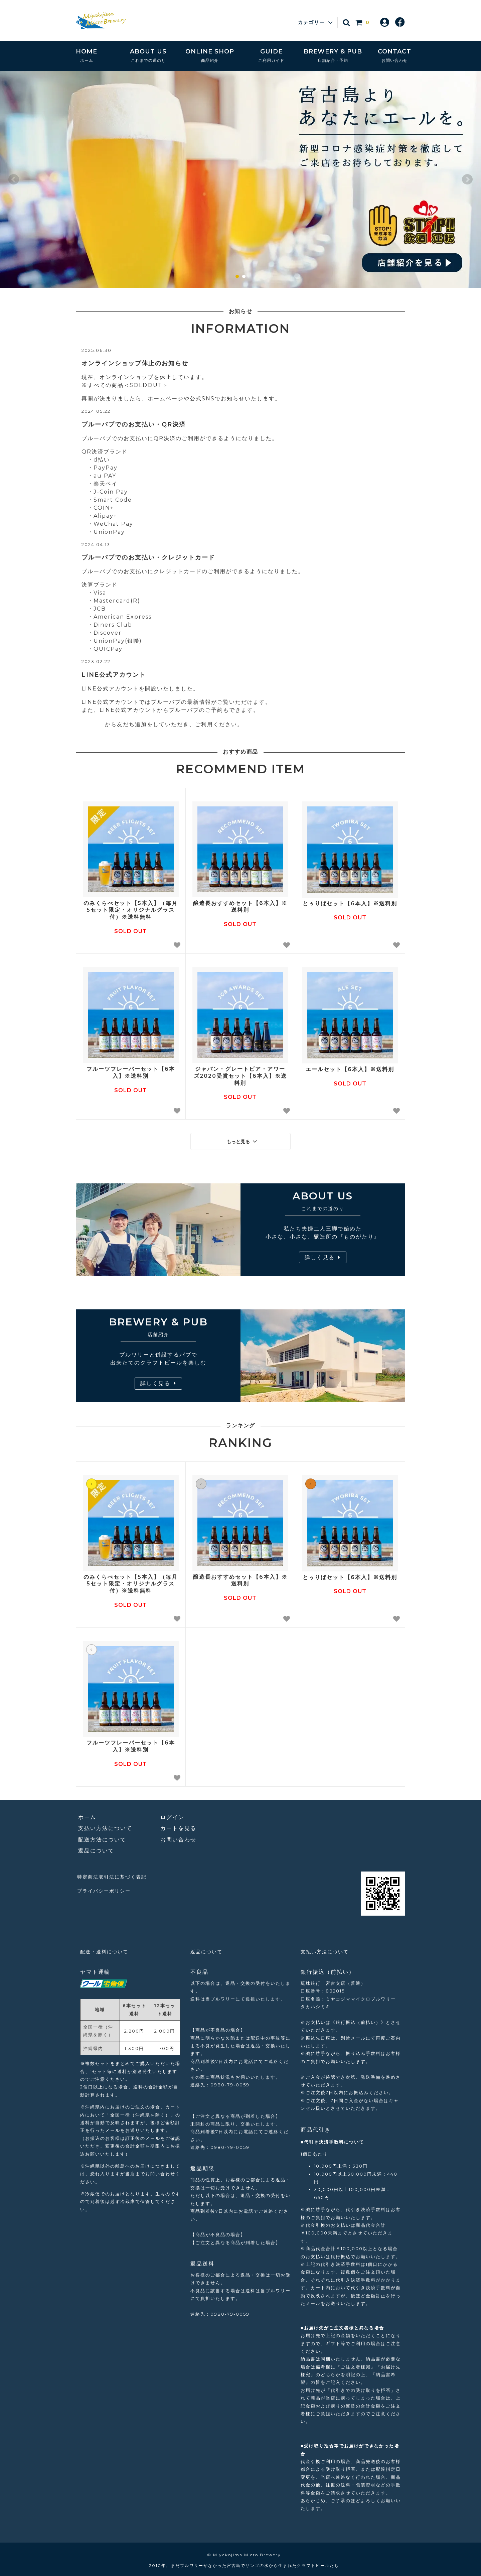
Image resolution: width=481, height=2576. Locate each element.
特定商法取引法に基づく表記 (115, 1873)
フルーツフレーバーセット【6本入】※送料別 (131, 1072)
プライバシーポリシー (106, 1885)
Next (467, 179)
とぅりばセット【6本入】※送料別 (350, 903)
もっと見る (242, 1140)
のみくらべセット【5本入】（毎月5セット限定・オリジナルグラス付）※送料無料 (131, 910)
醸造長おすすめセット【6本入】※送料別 (240, 906)
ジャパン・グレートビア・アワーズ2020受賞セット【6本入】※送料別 (240, 1076)
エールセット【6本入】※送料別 (350, 1069)
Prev (13, 179)
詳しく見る (323, 1255)
